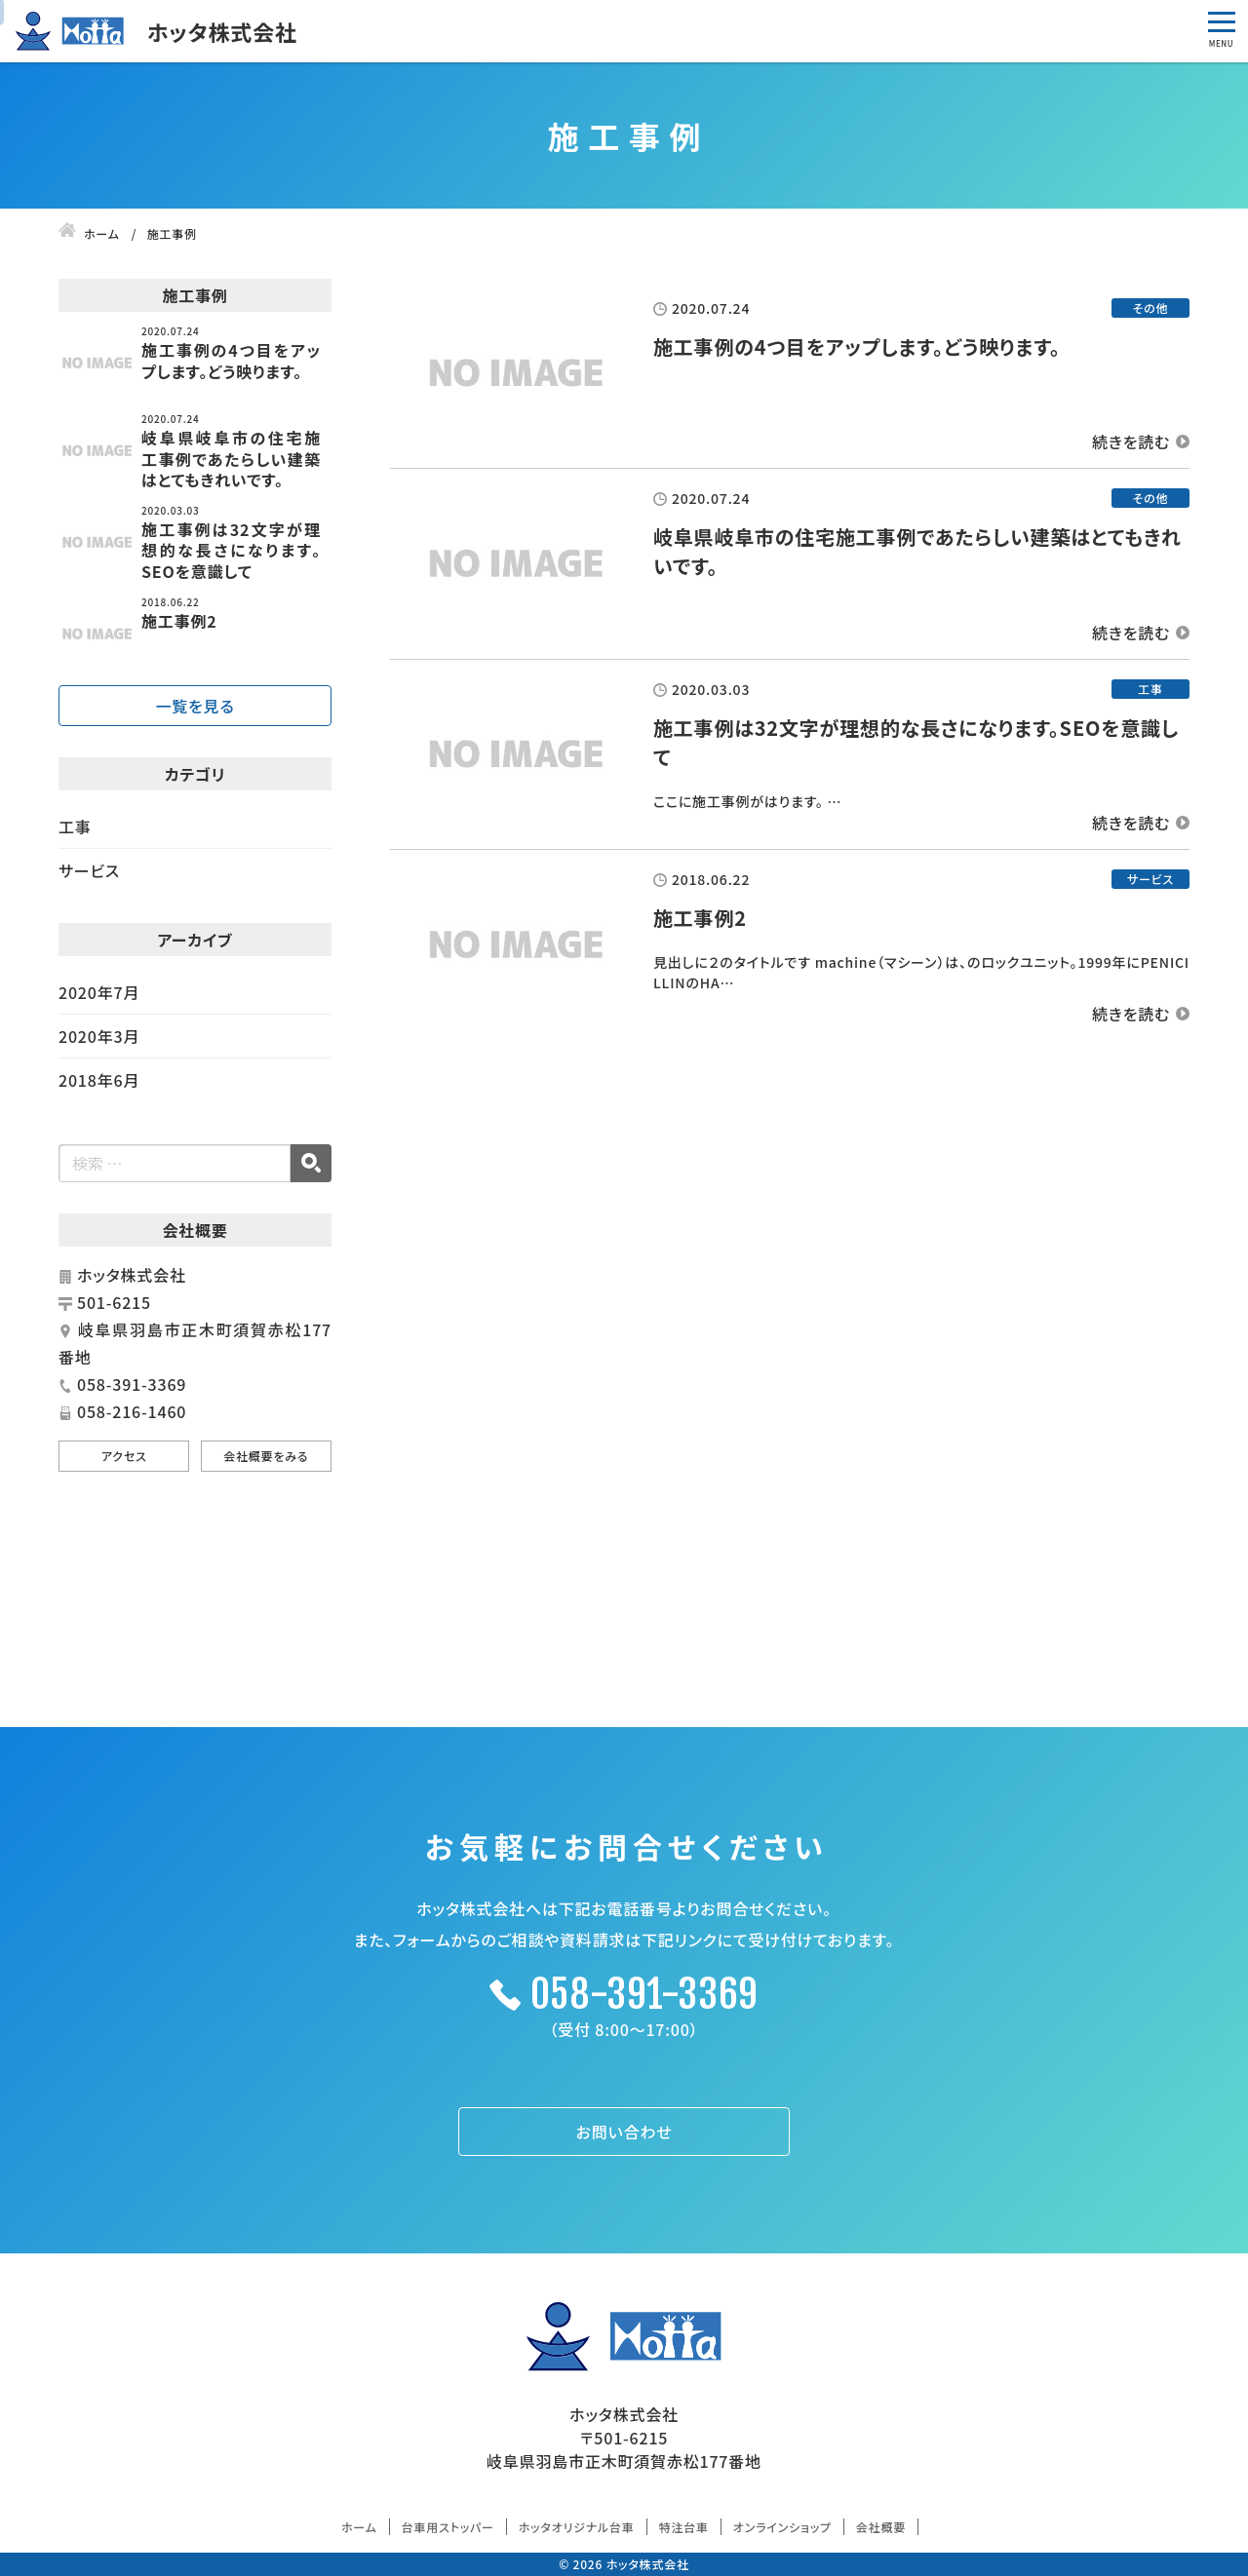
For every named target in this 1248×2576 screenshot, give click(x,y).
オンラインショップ (782, 2526)
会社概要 (881, 2526)
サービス (89, 870)
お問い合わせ (624, 2131)
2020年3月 (98, 1036)
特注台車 (684, 2526)
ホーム (359, 2526)
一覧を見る (194, 705)
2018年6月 (98, 1080)
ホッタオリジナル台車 (577, 2526)
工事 (75, 826)
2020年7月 (98, 992)
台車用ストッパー (448, 2526)
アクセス (124, 1455)
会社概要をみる (265, 1455)
